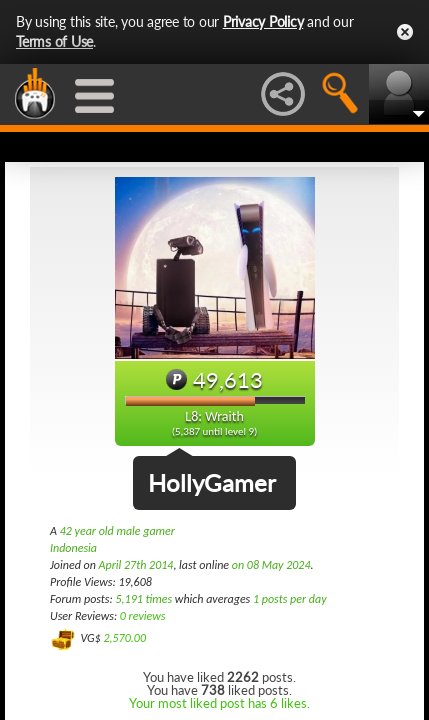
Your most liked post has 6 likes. (219, 703)
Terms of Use (54, 41)
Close (405, 32)
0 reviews (143, 616)
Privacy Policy (263, 21)
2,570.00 (124, 638)
